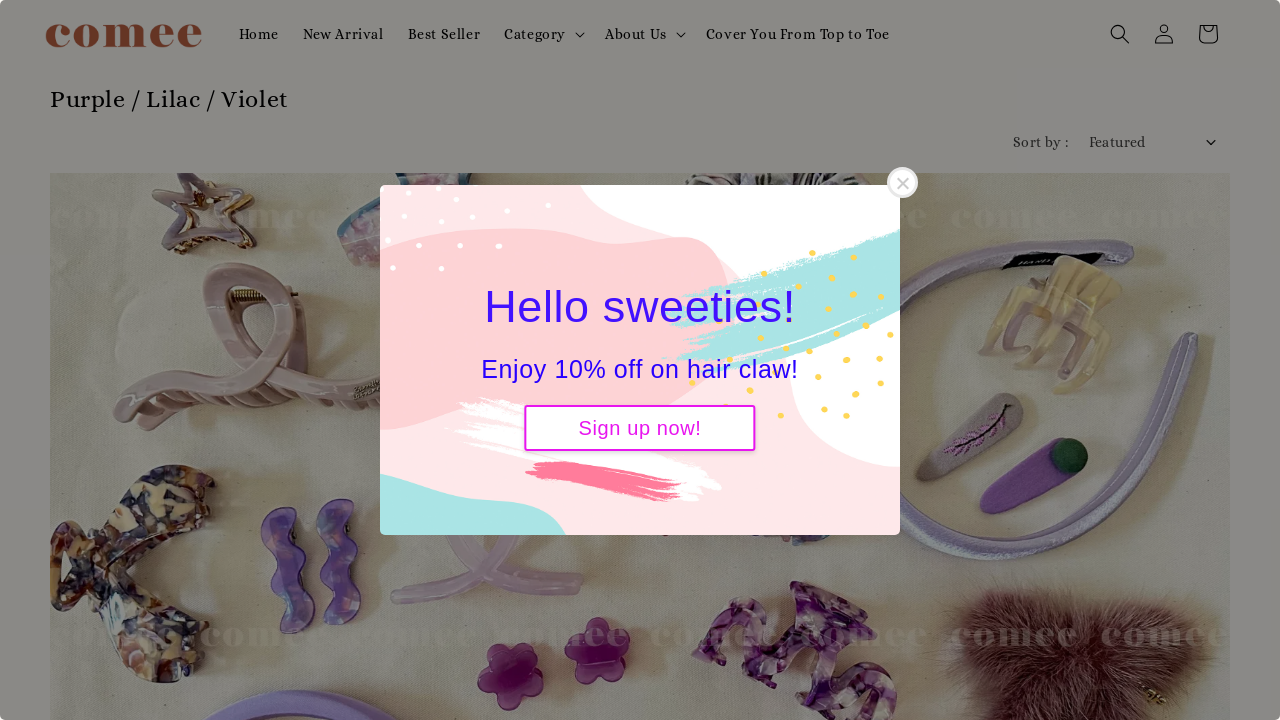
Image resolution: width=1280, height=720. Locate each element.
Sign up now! (640, 428)
